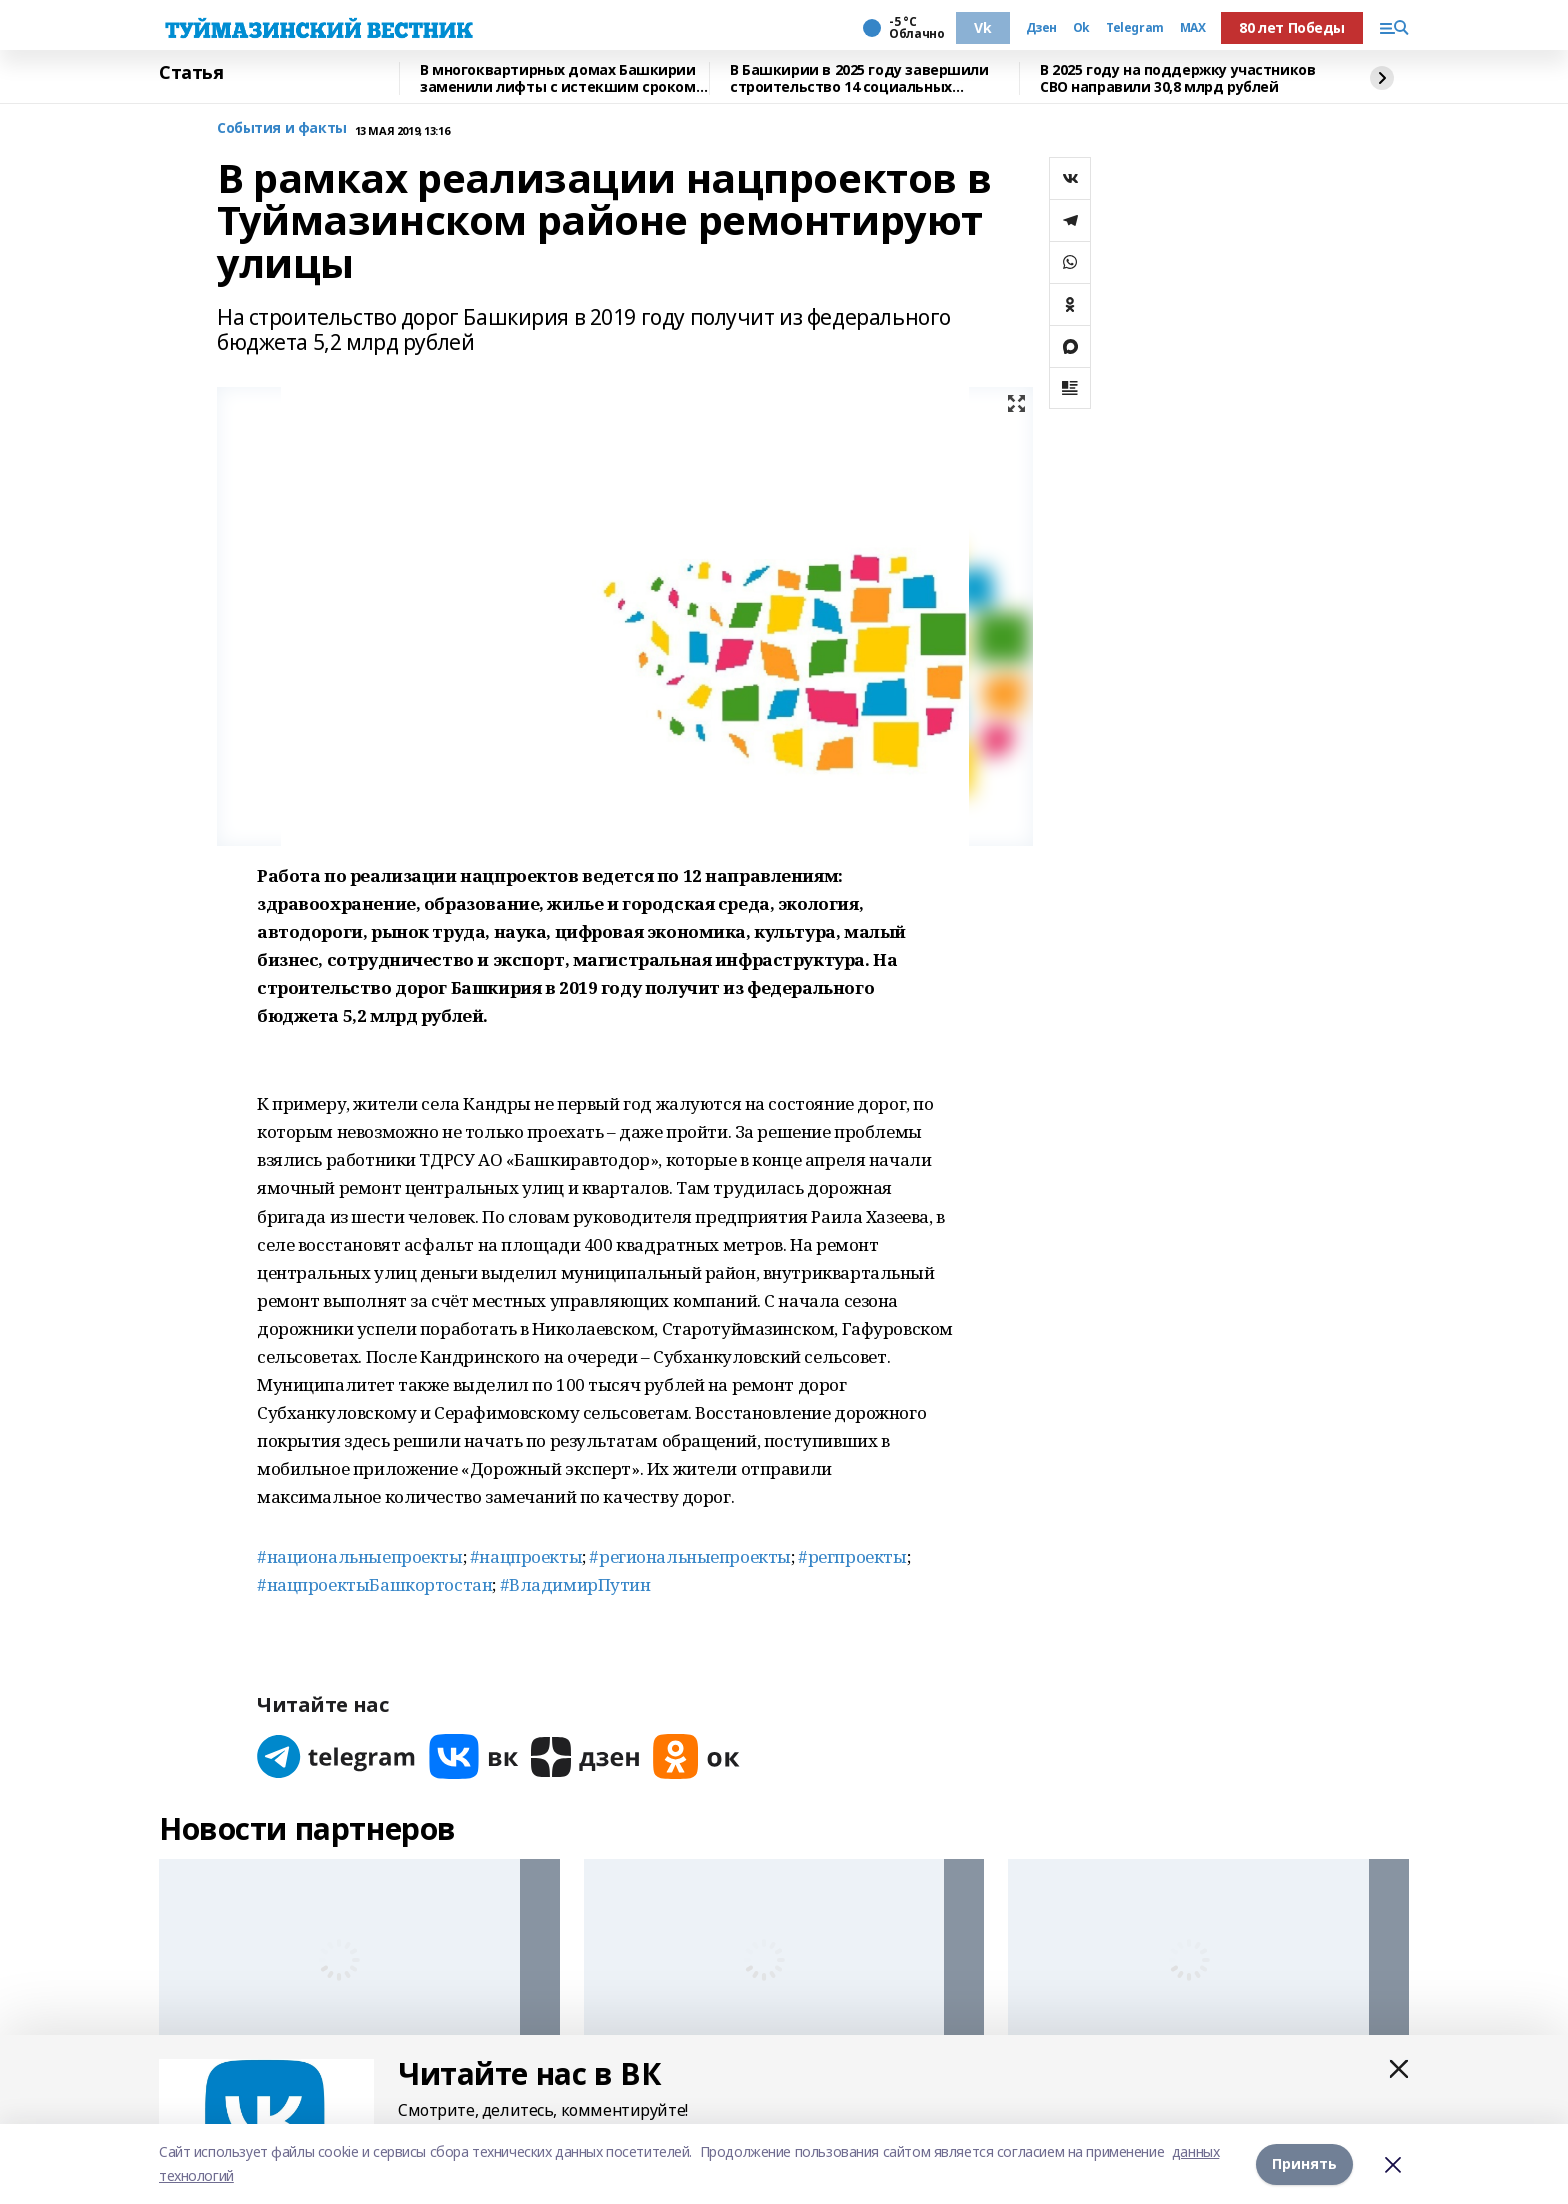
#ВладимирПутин (575, 1584)
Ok (1081, 28)
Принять (1304, 2163)
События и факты (282, 128)
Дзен (1041, 28)
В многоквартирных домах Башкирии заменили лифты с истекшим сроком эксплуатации (558, 78)
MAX (1193, 28)
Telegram (1135, 28)
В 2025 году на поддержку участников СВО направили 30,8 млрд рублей (1177, 78)
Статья (191, 73)
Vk (982, 27)
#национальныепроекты (360, 1556)
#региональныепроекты (690, 1556)
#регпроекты (852, 1556)
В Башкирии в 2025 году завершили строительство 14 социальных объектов (859, 78)
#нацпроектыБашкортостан (374, 1584)
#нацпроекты (526, 1556)
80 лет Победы (1292, 27)
